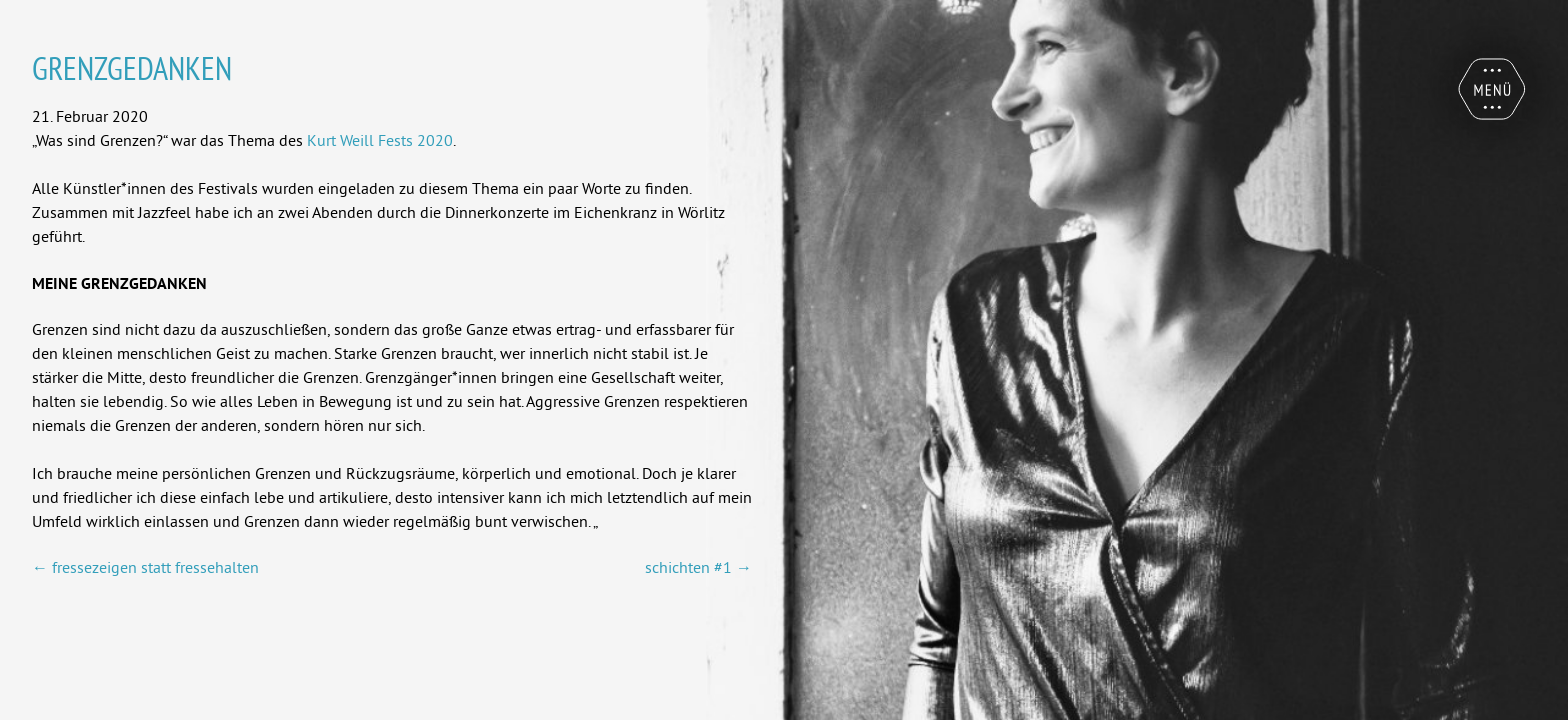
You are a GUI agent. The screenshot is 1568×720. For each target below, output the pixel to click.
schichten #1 (698, 567)
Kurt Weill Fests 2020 (380, 140)
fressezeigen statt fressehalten (145, 567)
